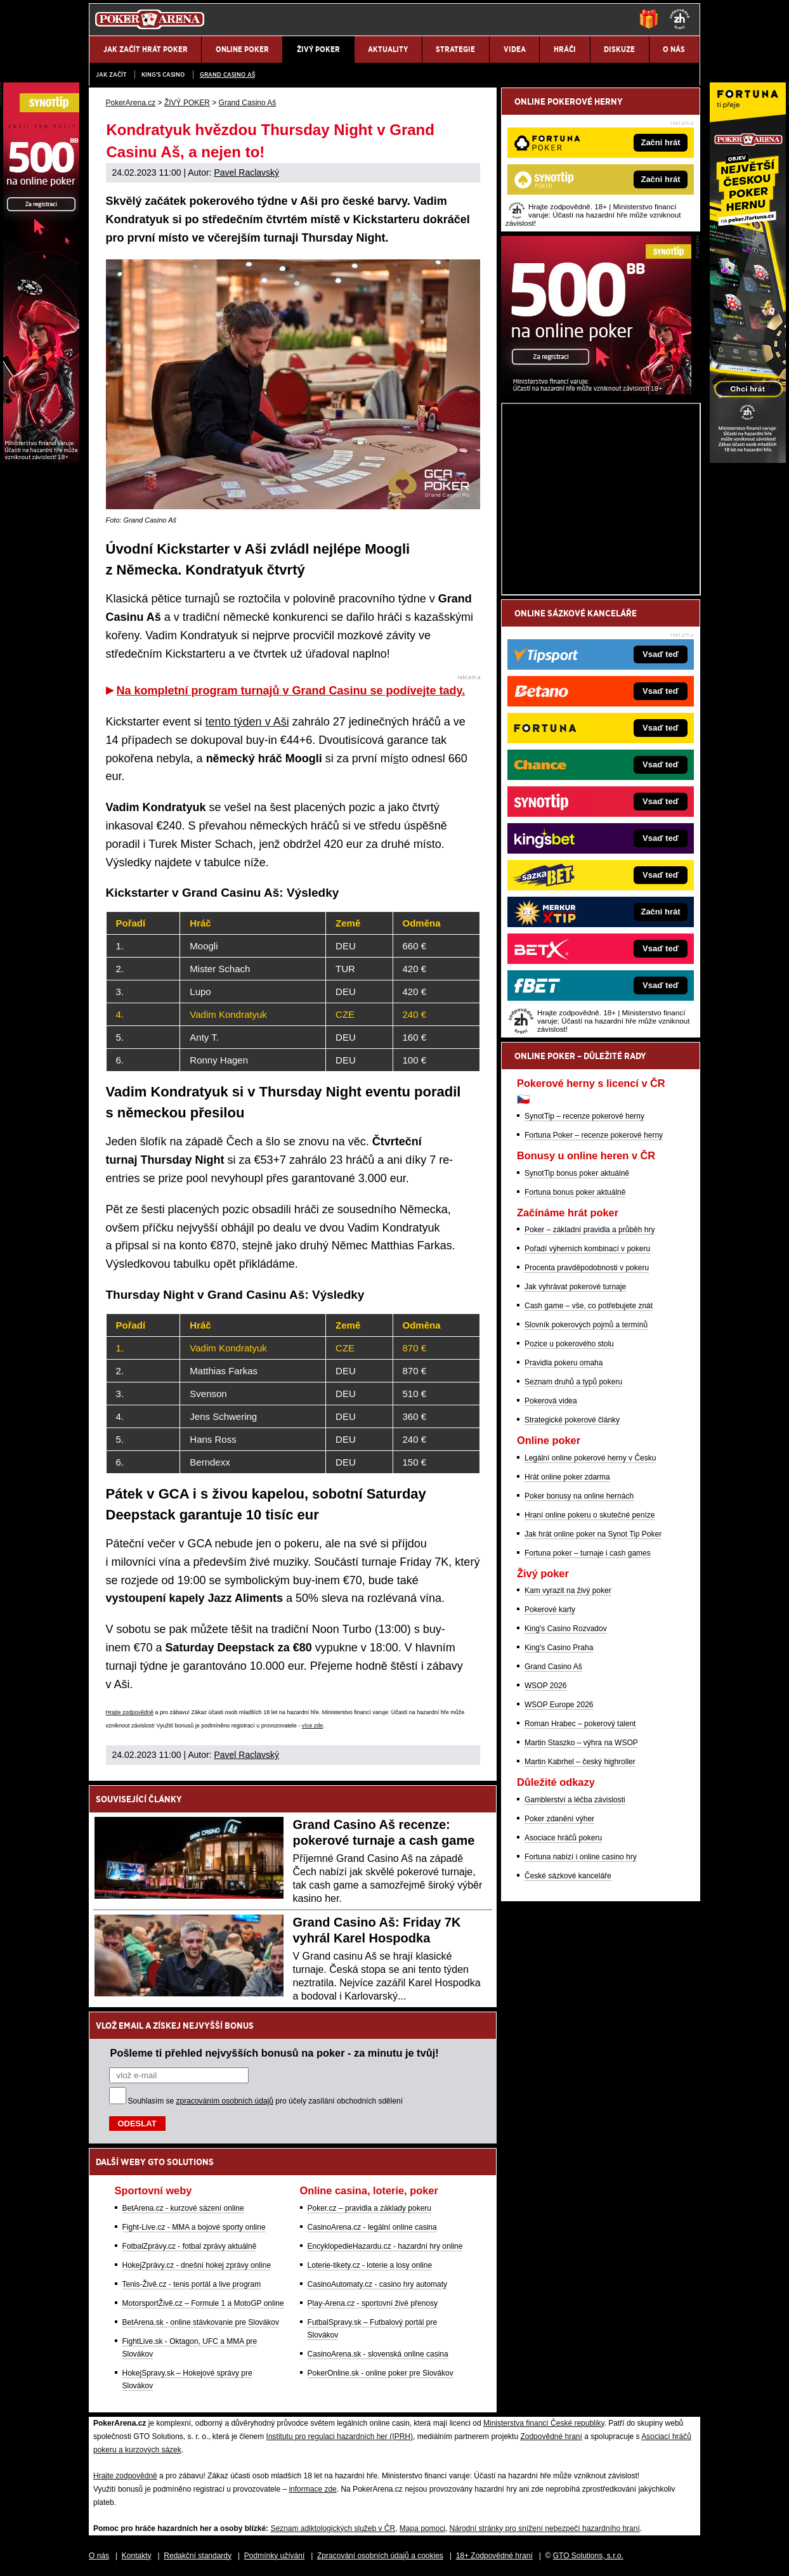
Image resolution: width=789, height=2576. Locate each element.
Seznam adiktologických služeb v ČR (332, 2528)
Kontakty (137, 2555)
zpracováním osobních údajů (224, 2101)
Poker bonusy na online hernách (579, 1496)
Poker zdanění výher (559, 1818)
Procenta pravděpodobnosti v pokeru (587, 1267)
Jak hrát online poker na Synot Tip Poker (593, 1534)
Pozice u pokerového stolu (569, 1343)
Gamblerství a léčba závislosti (575, 1799)
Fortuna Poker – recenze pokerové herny (594, 1135)
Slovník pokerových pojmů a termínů (586, 1324)
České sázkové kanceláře (568, 1875)
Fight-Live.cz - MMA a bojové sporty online (194, 2227)
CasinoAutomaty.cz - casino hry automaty (378, 2284)
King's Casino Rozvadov (566, 1628)
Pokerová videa (551, 1400)
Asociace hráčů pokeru (563, 1837)
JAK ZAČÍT (111, 74)
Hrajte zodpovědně (130, 1712)
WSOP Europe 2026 (559, 1704)
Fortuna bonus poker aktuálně (575, 1192)
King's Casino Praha (559, 1647)
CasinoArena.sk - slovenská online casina (378, 2354)
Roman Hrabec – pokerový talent (580, 1723)
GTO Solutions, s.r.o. (588, 2555)
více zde (312, 1725)
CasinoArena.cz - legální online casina (372, 2227)
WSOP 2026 (545, 1685)
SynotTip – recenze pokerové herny (584, 1116)
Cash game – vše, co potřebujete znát (589, 1305)
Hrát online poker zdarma (567, 1477)
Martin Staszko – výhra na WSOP (581, 1742)
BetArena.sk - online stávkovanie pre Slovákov (200, 2322)
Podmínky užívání (274, 2555)
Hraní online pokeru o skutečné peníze (590, 1515)
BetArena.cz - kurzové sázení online (183, 2208)
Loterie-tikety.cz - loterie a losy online (370, 2265)
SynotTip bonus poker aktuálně (577, 1173)
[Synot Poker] (596, 391)
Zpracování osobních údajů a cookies (380, 2555)
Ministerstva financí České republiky (543, 2423)
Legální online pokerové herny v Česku (590, 1458)
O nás (99, 2555)
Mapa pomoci (422, 2528)
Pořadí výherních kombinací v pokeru (587, 1248)
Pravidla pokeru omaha (564, 1362)
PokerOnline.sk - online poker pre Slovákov (380, 2373)
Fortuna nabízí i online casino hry (581, 1856)
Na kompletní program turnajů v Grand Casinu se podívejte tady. (291, 690)
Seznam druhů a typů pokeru (573, 1381)
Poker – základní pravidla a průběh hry (590, 1229)
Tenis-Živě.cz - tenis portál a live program (191, 2284)
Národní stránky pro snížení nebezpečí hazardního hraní (545, 2528)
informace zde (312, 2489)
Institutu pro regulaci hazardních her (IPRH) (339, 2436)
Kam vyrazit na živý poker (568, 1590)
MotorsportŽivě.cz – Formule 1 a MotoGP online (203, 2303)
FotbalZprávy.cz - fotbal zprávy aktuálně (189, 2246)
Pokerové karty (550, 1609)
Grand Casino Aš (227, 74)
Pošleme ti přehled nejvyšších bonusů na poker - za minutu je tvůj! (274, 2053)
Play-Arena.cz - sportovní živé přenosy (373, 2303)
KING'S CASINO (163, 74)
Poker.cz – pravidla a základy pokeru (369, 2208)
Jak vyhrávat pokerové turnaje (575, 1286)
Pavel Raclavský (246, 172)
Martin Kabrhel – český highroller (580, 1761)
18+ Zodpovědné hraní (494, 2555)
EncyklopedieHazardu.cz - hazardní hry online (385, 2246)
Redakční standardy (197, 2555)
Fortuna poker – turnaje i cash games (588, 1553)
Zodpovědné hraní (551, 2436)
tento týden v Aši (247, 721)
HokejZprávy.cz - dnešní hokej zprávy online (196, 2265)
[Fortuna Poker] (748, 460)
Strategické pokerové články (572, 1419)
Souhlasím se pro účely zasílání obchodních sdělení (265, 2101)
